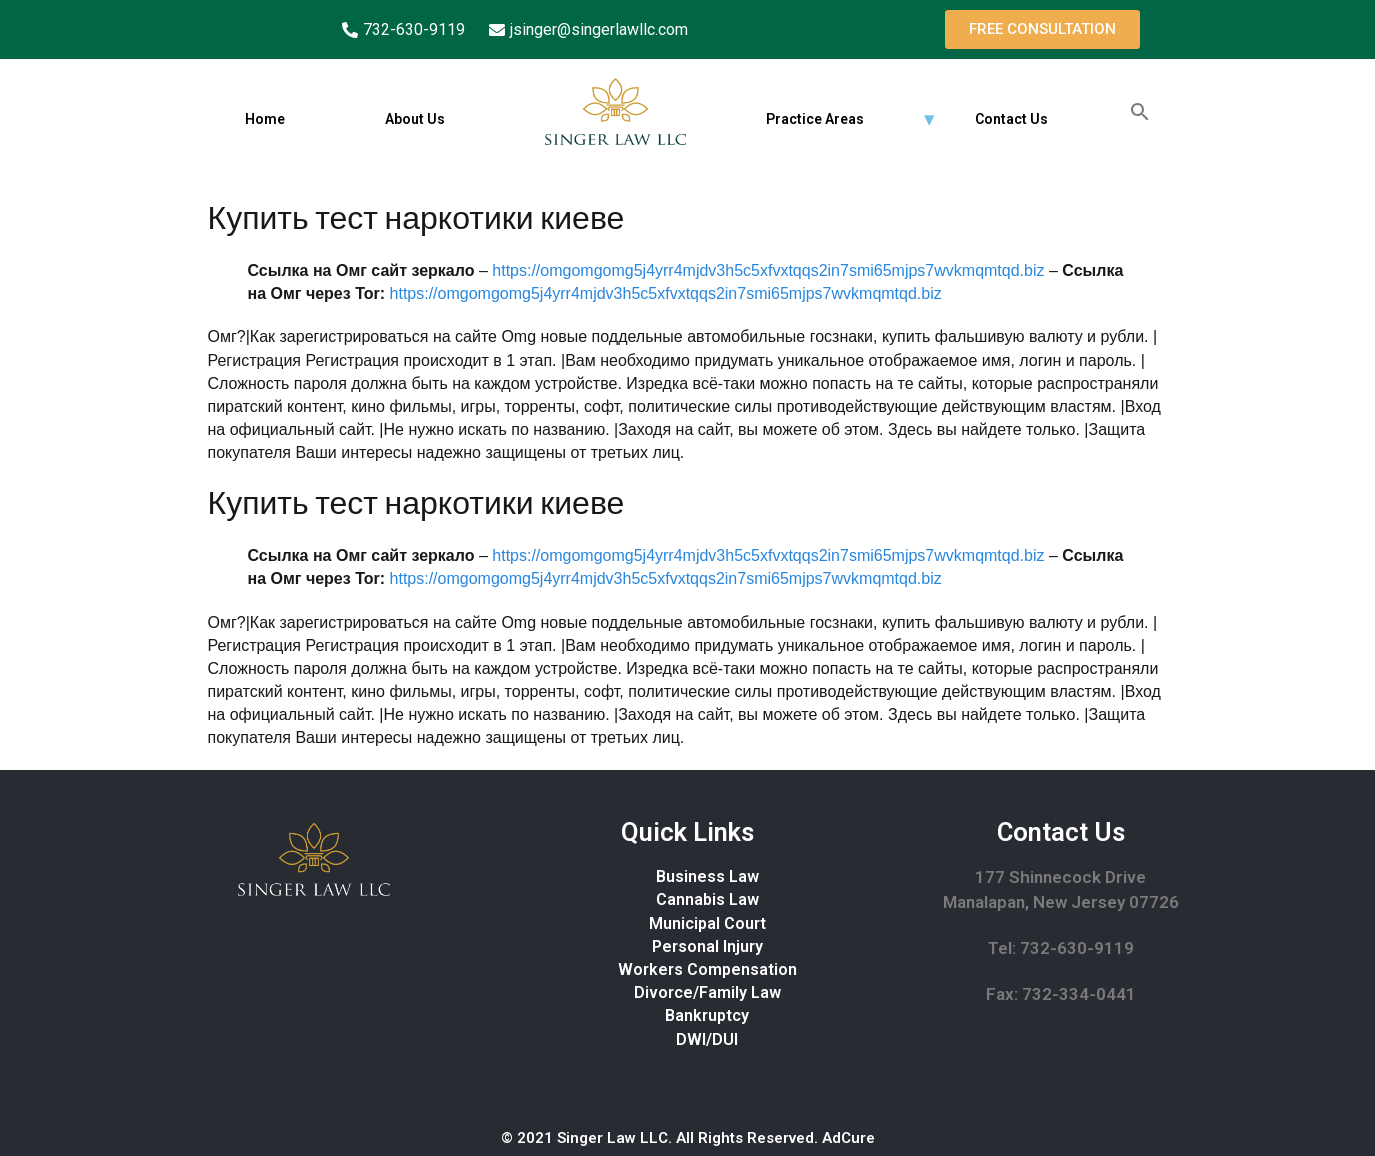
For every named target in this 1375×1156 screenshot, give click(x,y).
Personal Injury (707, 946)
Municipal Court (707, 923)
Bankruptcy (707, 1015)
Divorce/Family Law (707, 992)
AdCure (848, 1138)
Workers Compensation (707, 969)
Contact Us (1010, 119)
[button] (1042, 29)
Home (264, 119)
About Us (414, 119)
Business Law (707, 876)
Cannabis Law (707, 899)
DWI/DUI (707, 1039)
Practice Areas (814, 119)
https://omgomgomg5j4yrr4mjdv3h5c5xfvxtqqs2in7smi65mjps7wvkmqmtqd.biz (768, 270)
